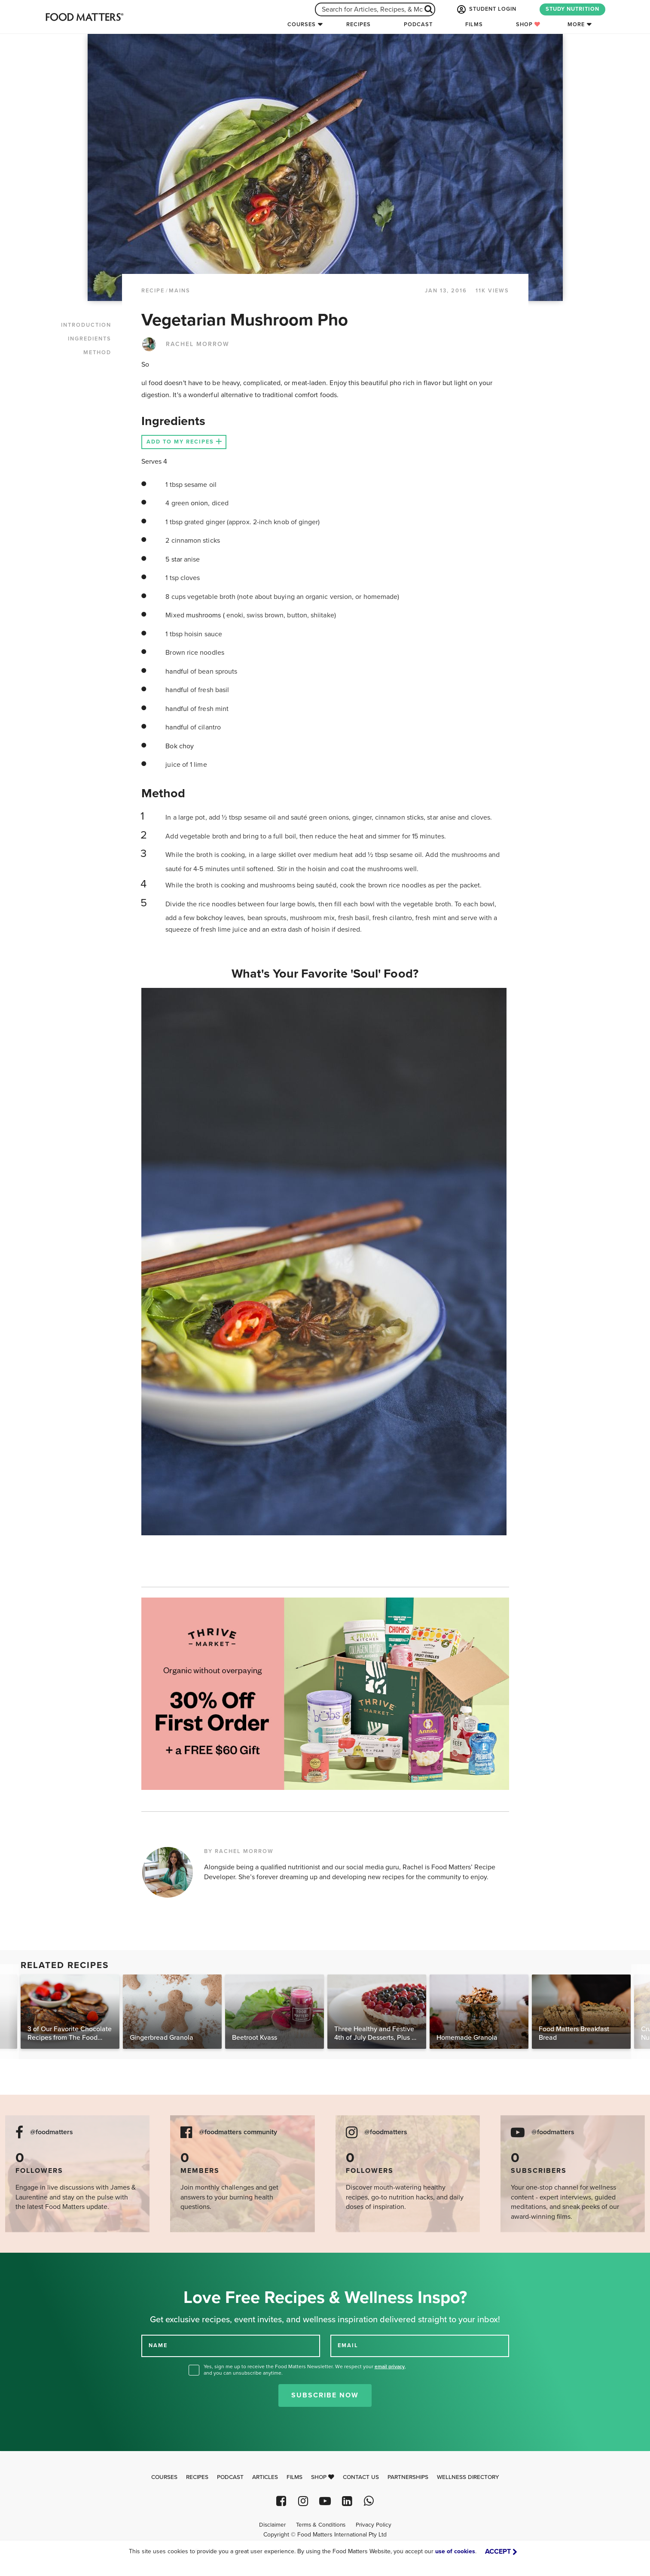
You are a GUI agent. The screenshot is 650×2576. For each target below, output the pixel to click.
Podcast (418, 24)
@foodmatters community (238, 2132)
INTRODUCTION (86, 325)
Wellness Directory (468, 2477)
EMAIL (348, 2345)
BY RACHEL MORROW (239, 1851)
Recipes (358, 24)
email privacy (390, 2366)
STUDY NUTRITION (572, 9)
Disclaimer (272, 2524)
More (576, 24)
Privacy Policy (373, 2524)
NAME (158, 2345)
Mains (179, 290)
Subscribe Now (325, 2395)
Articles (265, 2477)
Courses (301, 24)
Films (474, 24)
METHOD (97, 352)
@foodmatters (51, 2132)
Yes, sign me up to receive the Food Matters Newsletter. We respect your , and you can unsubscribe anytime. (305, 2369)
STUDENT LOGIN (485, 9)
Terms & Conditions (320, 2524)
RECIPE (153, 290)
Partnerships (408, 2477)
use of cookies (455, 2551)
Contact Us (361, 2477)
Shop (528, 24)
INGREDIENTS (89, 338)
